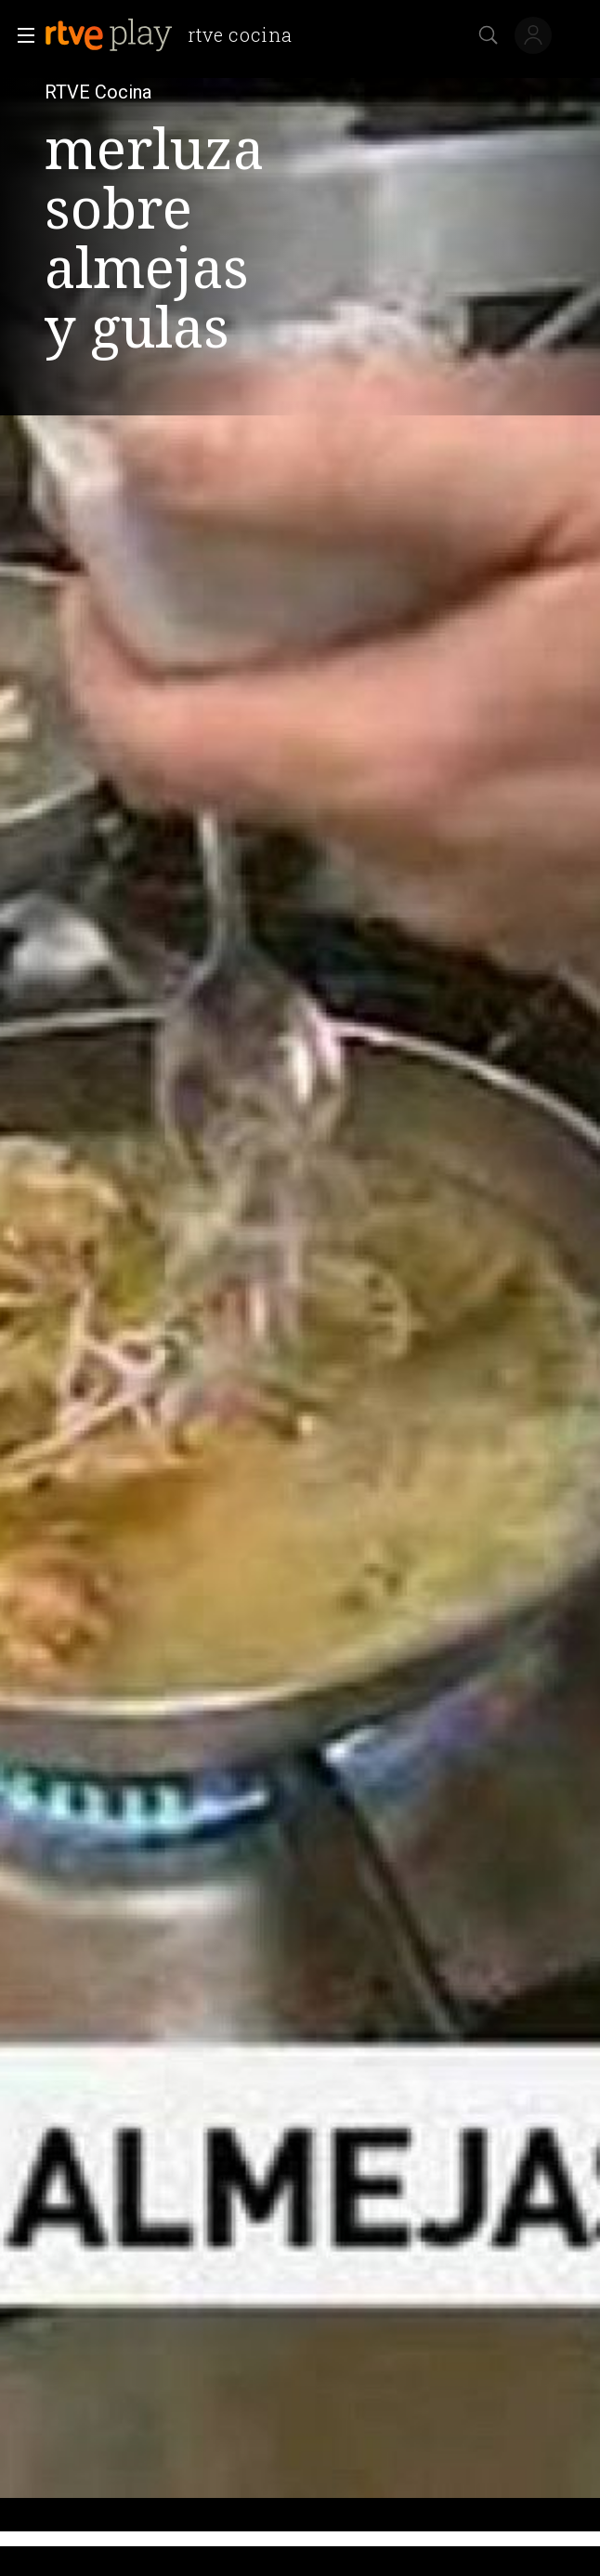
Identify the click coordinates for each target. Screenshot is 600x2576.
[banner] (176, 35)
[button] (20, 35)
